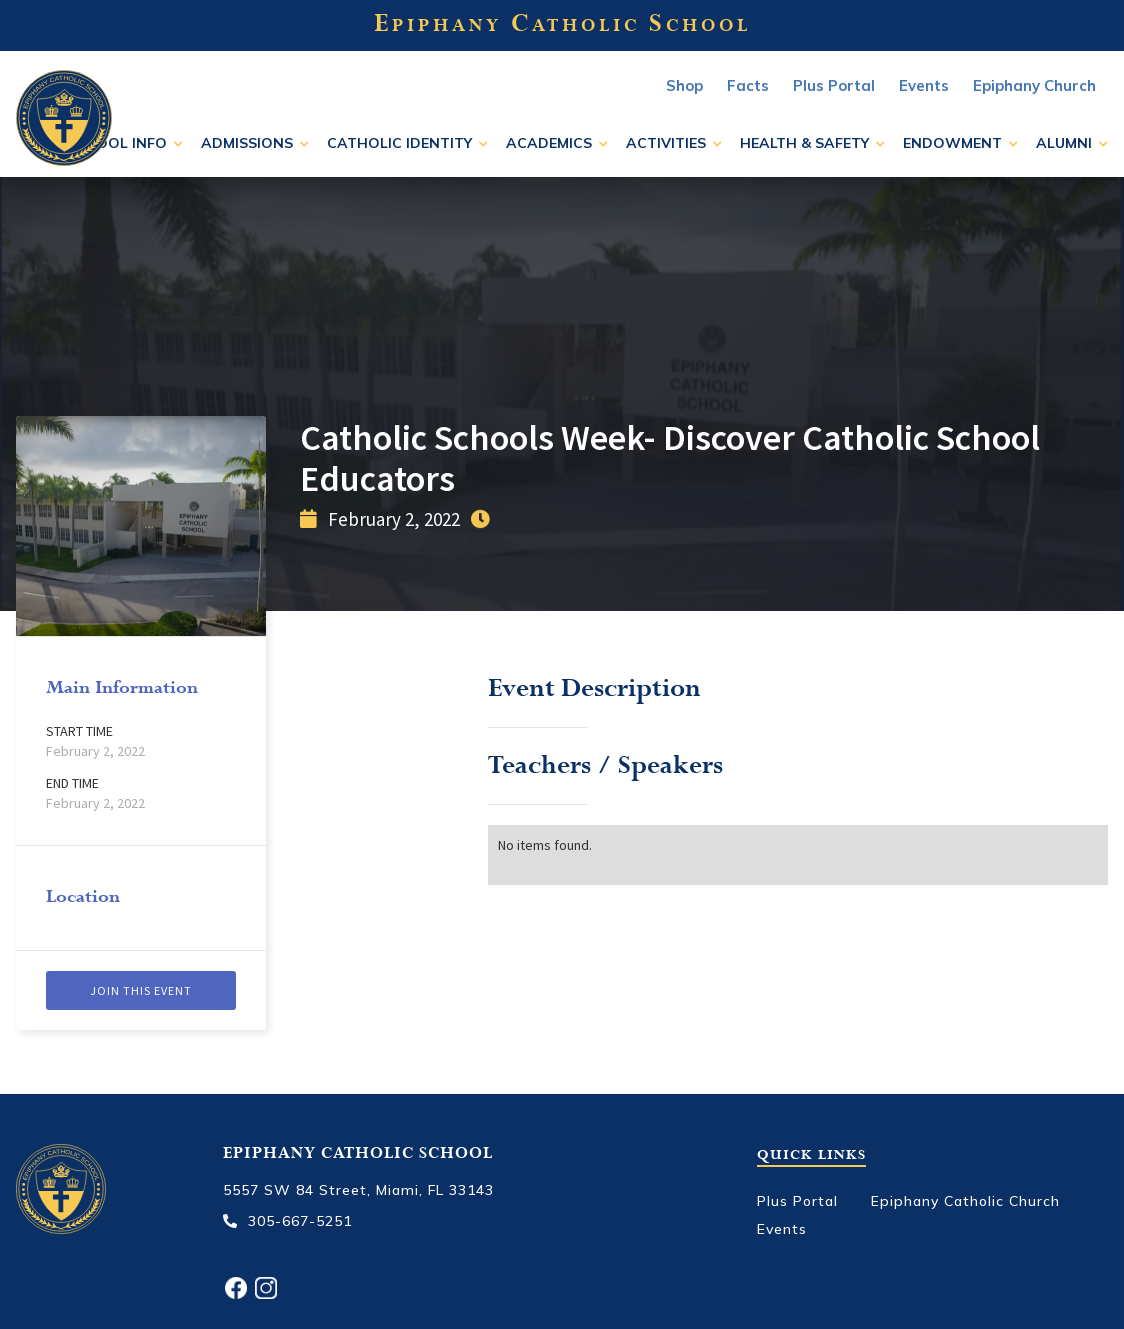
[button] (124, 143)
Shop (684, 85)
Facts (748, 85)
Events (782, 1229)
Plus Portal (834, 85)
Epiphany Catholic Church (965, 1201)
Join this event (141, 990)
